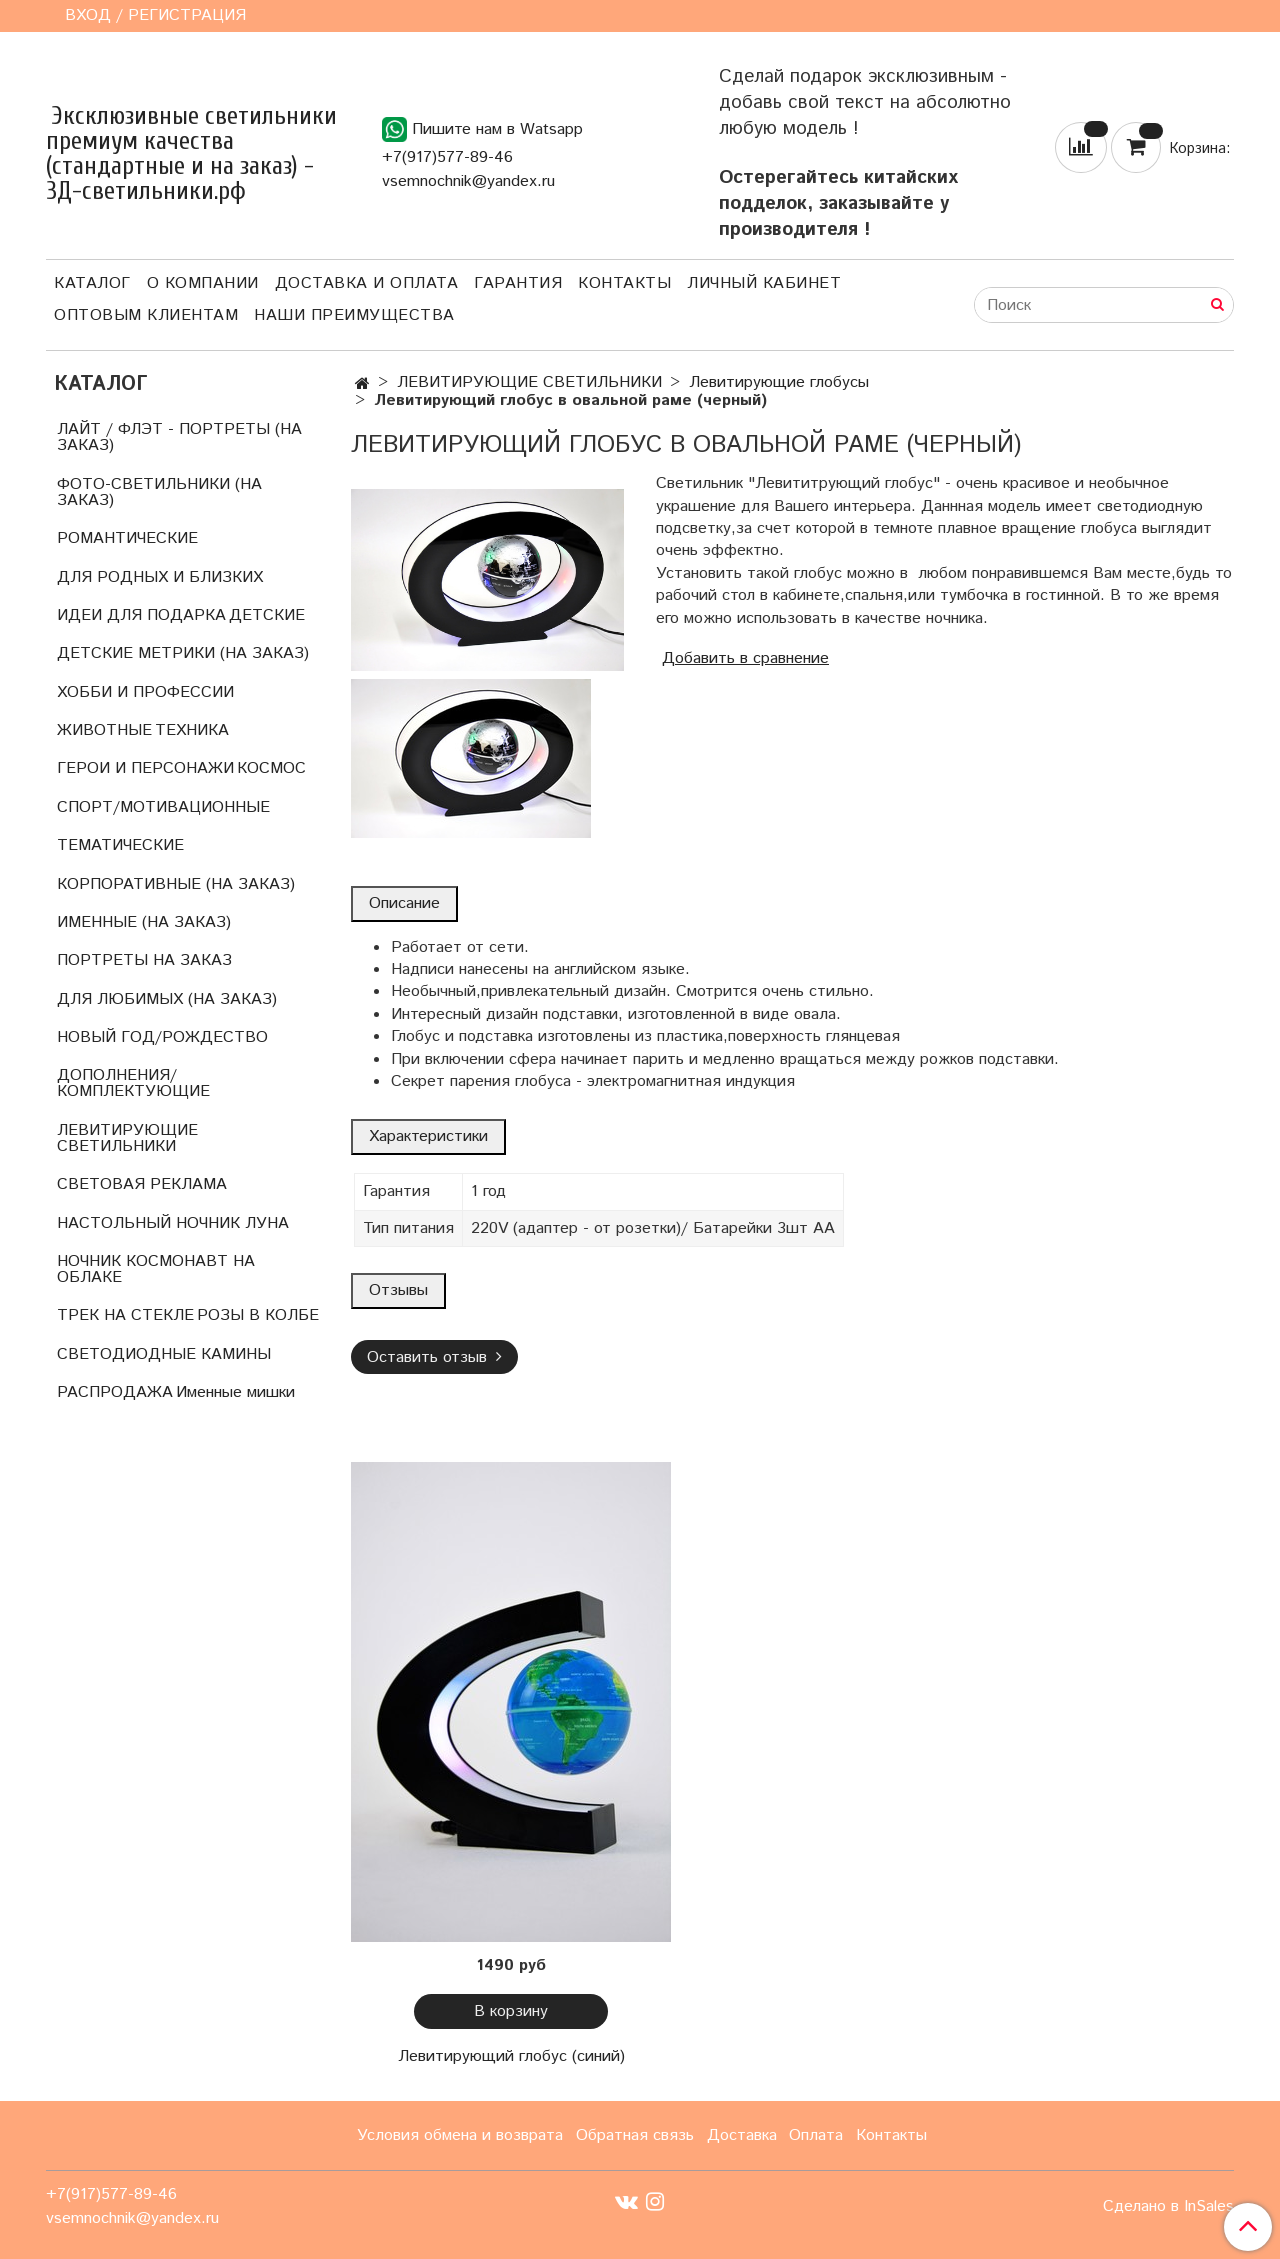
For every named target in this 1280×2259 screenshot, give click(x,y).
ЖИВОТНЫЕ (104, 730)
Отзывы (398, 1290)
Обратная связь (635, 2135)
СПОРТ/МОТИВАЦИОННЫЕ (163, 807)
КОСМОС (271, 768)
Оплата (816, 2135)
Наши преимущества (354, 315)
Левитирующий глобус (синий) (511, 2056)
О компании (203, 283)
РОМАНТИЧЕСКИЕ (127, 538)
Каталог (92, 283)
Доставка (742, 2135)
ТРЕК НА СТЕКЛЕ (125, 1315)
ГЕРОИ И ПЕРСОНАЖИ (145, 768)
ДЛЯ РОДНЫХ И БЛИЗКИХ (160, 577)
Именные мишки (235, 1392)
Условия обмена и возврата (460, 2135)
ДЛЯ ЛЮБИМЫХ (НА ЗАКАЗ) (167, 999)
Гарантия (518, 283)
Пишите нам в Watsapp (482, 129)
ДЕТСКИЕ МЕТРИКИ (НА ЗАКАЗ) (183, 653)
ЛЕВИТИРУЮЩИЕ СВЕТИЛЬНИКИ (529, 382)
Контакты (624, 283)
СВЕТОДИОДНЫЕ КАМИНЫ (164, 1354)
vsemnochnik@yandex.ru (468, 181)
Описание (404, 903)
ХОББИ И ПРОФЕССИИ (145, 692)
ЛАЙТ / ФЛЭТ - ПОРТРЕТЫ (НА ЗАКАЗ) (179, 437)
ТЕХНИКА (192, 730)
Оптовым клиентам (146, 315)
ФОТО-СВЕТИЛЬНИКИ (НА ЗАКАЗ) (159, 492)
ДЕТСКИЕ (267, 615)
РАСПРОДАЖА (115, 1392)
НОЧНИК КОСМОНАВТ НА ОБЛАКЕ (156, 1269)
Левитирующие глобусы (779, 382)
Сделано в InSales (1168, 2207)
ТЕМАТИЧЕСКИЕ (120, 845)
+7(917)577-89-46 (447, 157)
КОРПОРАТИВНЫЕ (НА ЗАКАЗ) (176, 884)
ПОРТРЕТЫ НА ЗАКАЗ (144, 960)
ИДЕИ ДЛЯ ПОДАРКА (141, 615)
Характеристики (428, 1136)
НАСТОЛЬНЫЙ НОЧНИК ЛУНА (173, 1223)
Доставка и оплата (367, 283)
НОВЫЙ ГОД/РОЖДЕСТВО (162, 1037)
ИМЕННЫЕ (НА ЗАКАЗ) (144, 922)
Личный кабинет (764, 283)
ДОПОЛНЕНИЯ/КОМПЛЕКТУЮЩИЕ (133, 1083)
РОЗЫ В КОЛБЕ (258, 1315)
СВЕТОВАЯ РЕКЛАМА (142, 1184)
